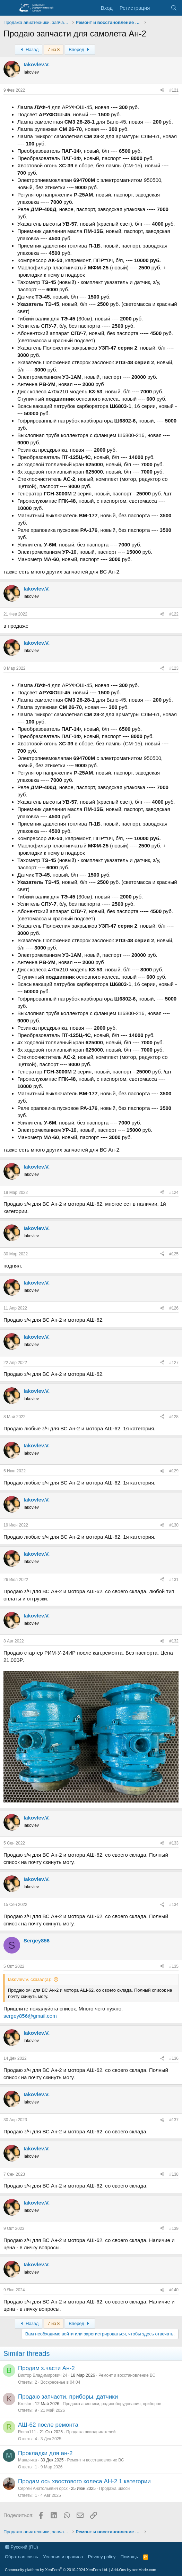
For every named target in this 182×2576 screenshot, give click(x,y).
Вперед (80, 49)
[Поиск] (174, 7)
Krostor (25, 2403)
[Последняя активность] (160, 7)
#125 (174, 1254)
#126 (174, 1308)
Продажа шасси (114, 2488)
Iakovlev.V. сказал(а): (29, 1979)
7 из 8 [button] (53, 49)
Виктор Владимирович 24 (42, 2375)
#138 (174, 2174)
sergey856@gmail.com (30, 2016)
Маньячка (27, 2460)
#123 (174, 668)
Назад (29, 49)
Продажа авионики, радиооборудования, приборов (112, 2403)
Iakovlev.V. (37, 64)
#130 (174, 1525)
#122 (174, 614)
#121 (174, 90)
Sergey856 (37, 1940)
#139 (174, 2228)
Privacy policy (101, 2556)
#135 (174, 1966)
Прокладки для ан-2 (45, 2453)
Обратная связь (21, 2556)
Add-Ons (118, 2570)
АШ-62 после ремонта (48, 2425)
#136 (174, 2058)
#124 (174, 1192)
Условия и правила (63, 2556)
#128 (174, 1416)
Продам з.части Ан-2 (46, 2368)
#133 (174, 1843)
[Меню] (9, 8)
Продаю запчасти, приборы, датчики (68, 2396)
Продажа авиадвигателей (90, 2431)
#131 (174, 1579)
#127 (174, 1362)
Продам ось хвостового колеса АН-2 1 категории (84, 2481)
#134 (174, 1904)
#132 (174, 1641)
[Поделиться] (162, 90)
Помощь (129, 2556)
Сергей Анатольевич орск (43, 2488)
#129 (174, 1471)
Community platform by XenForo (56, 2570)
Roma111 (27, 2431)
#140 (174, 2290)
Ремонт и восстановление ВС (126, 2375)
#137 (174, 2119)
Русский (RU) (21, 2547)
